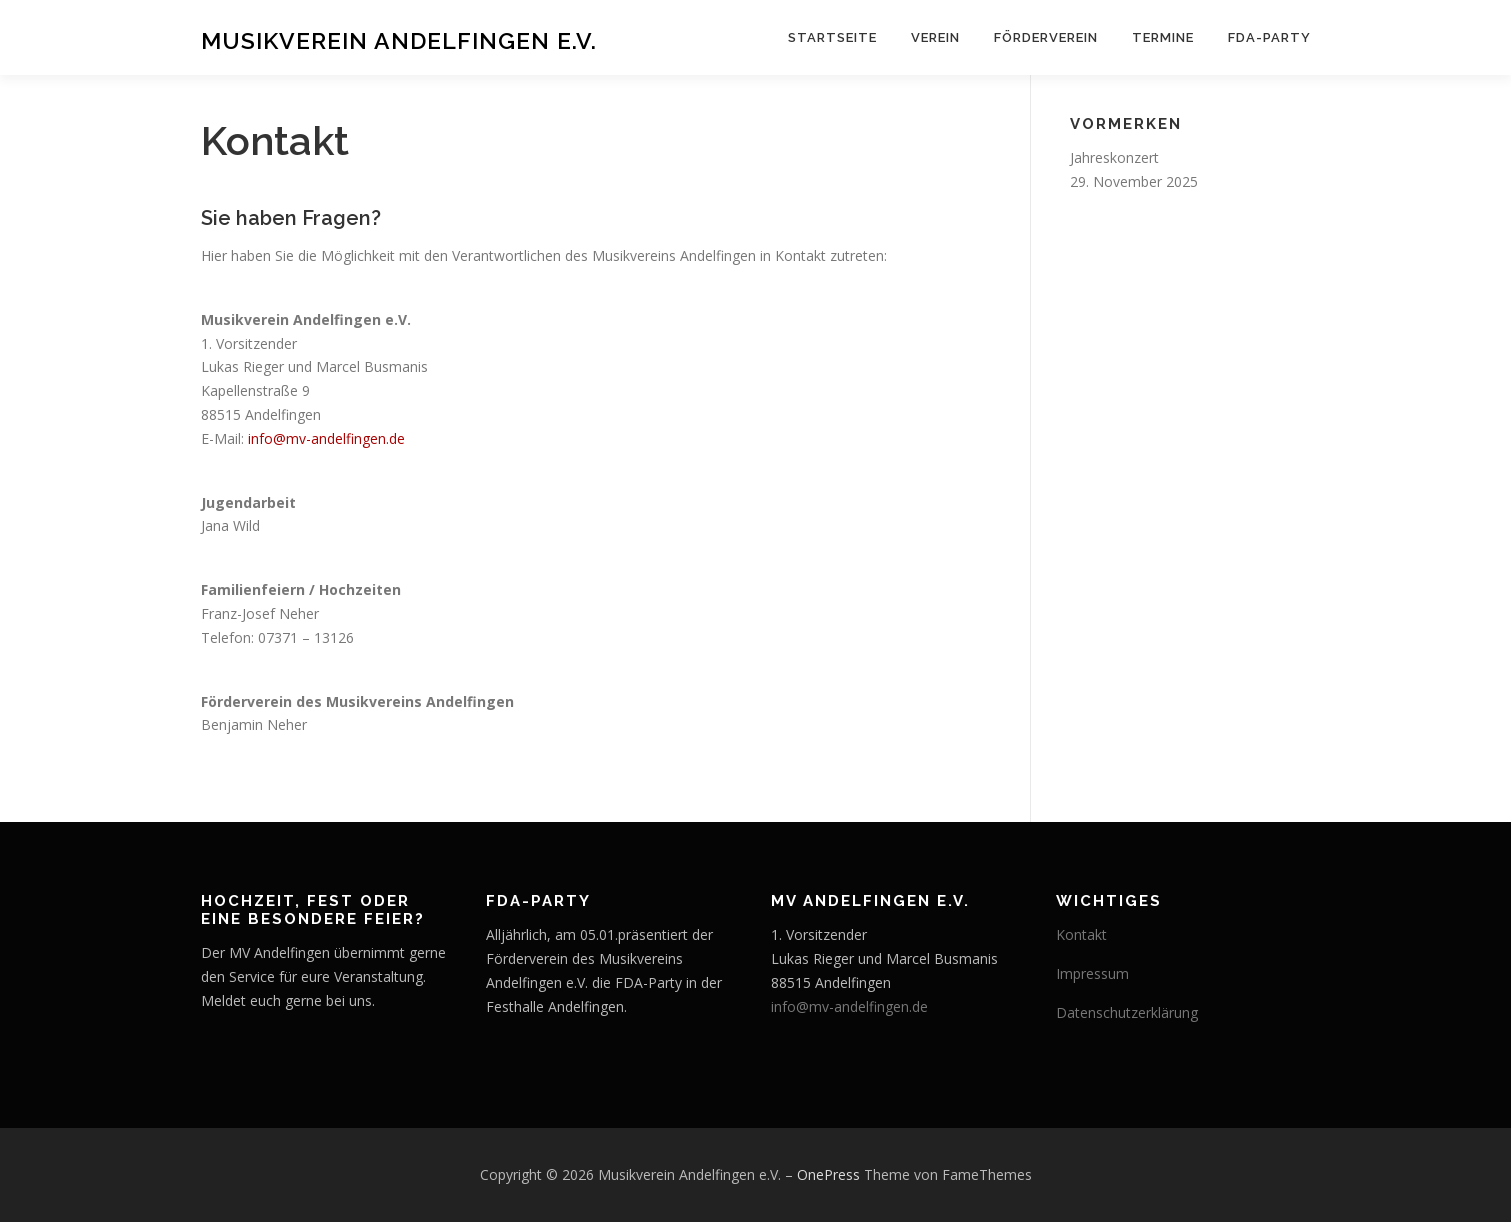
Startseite (832, 37)
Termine (1163, 37)
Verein (935, 37)
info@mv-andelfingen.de (326, 438)
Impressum (1092, 973)
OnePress (828, 1174)
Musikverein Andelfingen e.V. (399, 40)
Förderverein (1046, 37)
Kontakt (1081, 934)
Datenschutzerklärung (1127, 1012)
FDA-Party (1269, 37)
